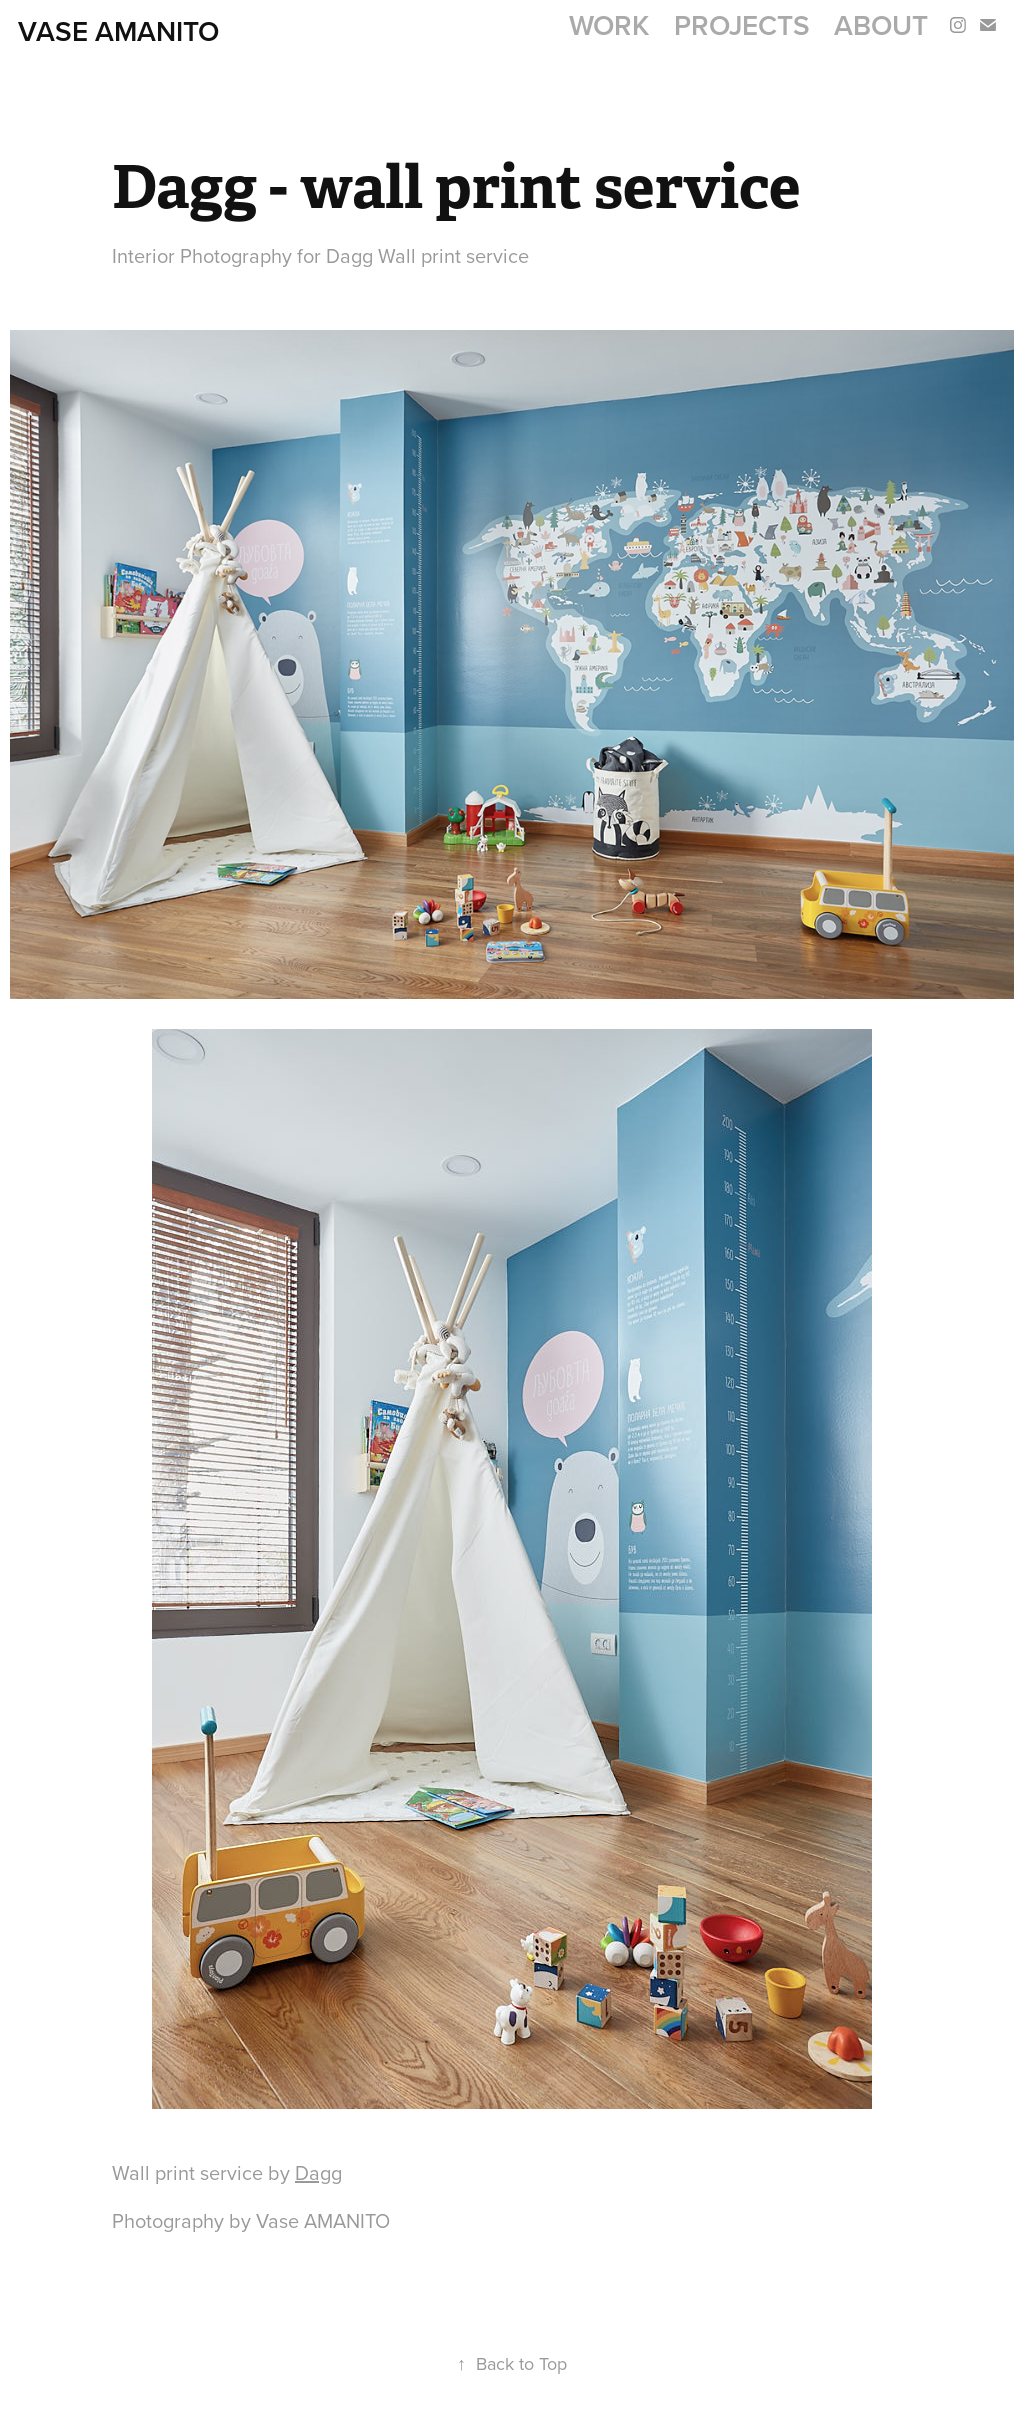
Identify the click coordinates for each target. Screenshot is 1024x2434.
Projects (742, 25)
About (881, 25)
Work (609, 25)
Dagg (318, 2172)
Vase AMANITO (118, 31)
